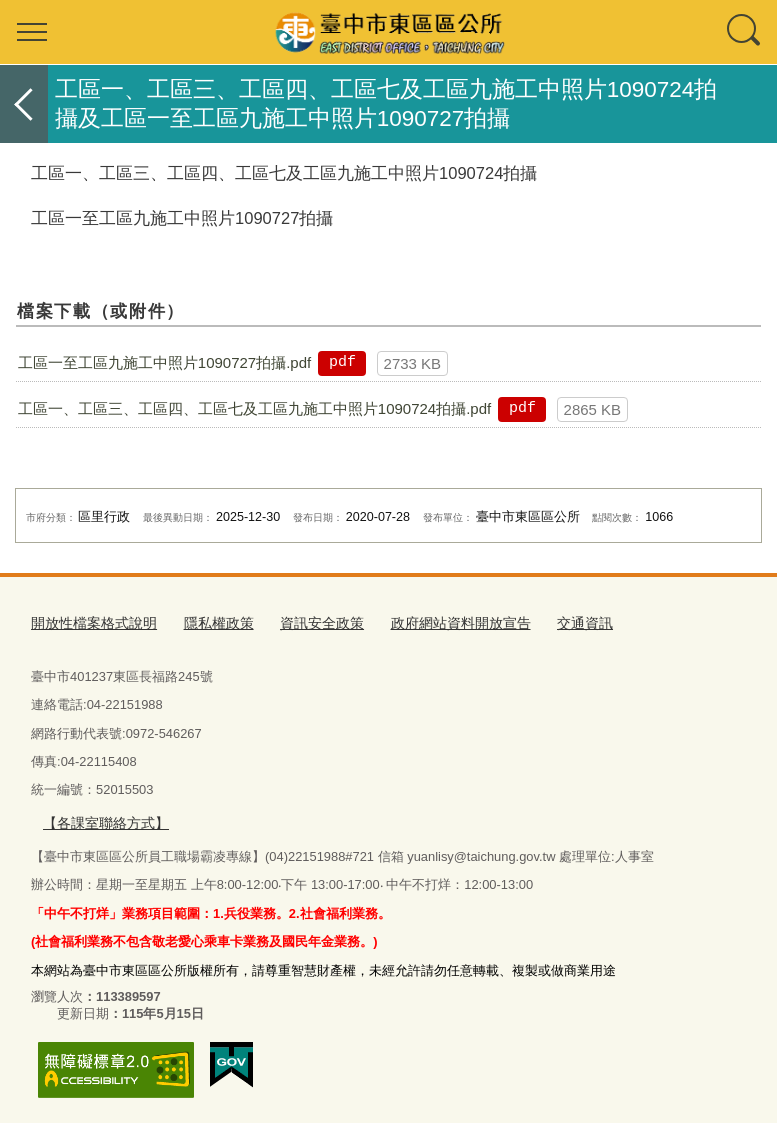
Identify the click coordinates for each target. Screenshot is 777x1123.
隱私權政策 (207, 621)
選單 (32, 32)
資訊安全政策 (305, 621)
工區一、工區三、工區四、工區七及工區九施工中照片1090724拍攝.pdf (254, 408)
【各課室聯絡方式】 (101, 819)
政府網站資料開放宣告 (436, 621)
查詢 (745, 32)
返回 (24, 104)
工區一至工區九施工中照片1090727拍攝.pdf (164, 362)
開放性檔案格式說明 (89, 621)
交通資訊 (553, 621)
